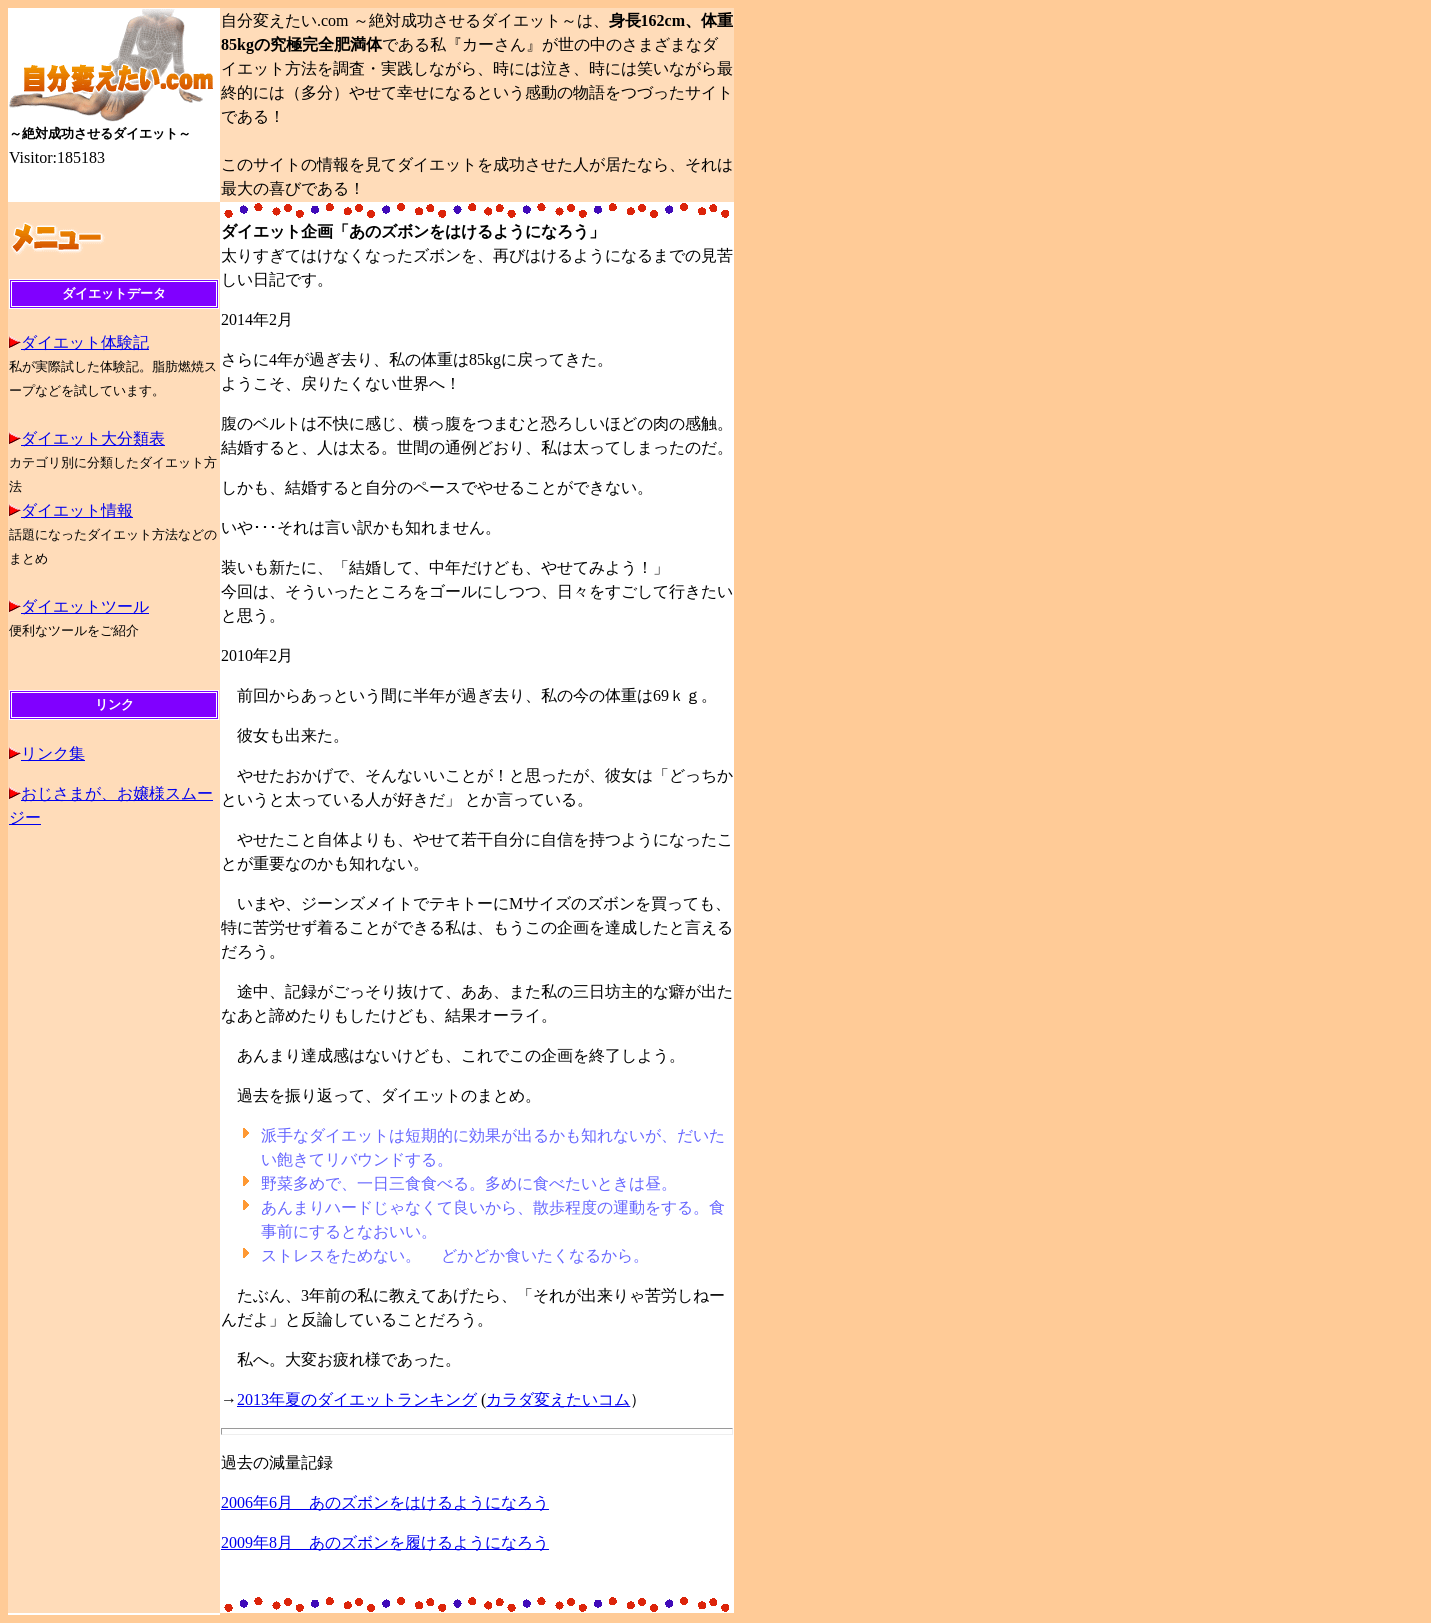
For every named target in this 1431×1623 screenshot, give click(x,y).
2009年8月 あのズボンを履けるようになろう (385, 1542)
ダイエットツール (85, 606)
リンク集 (53, 753)
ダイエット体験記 (85, 342)
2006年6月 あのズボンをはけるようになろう (385, 1502)
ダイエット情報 (77, 510)
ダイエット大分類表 (93, 438)
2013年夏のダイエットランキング (357, 1399)
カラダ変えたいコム (558, 1399)
